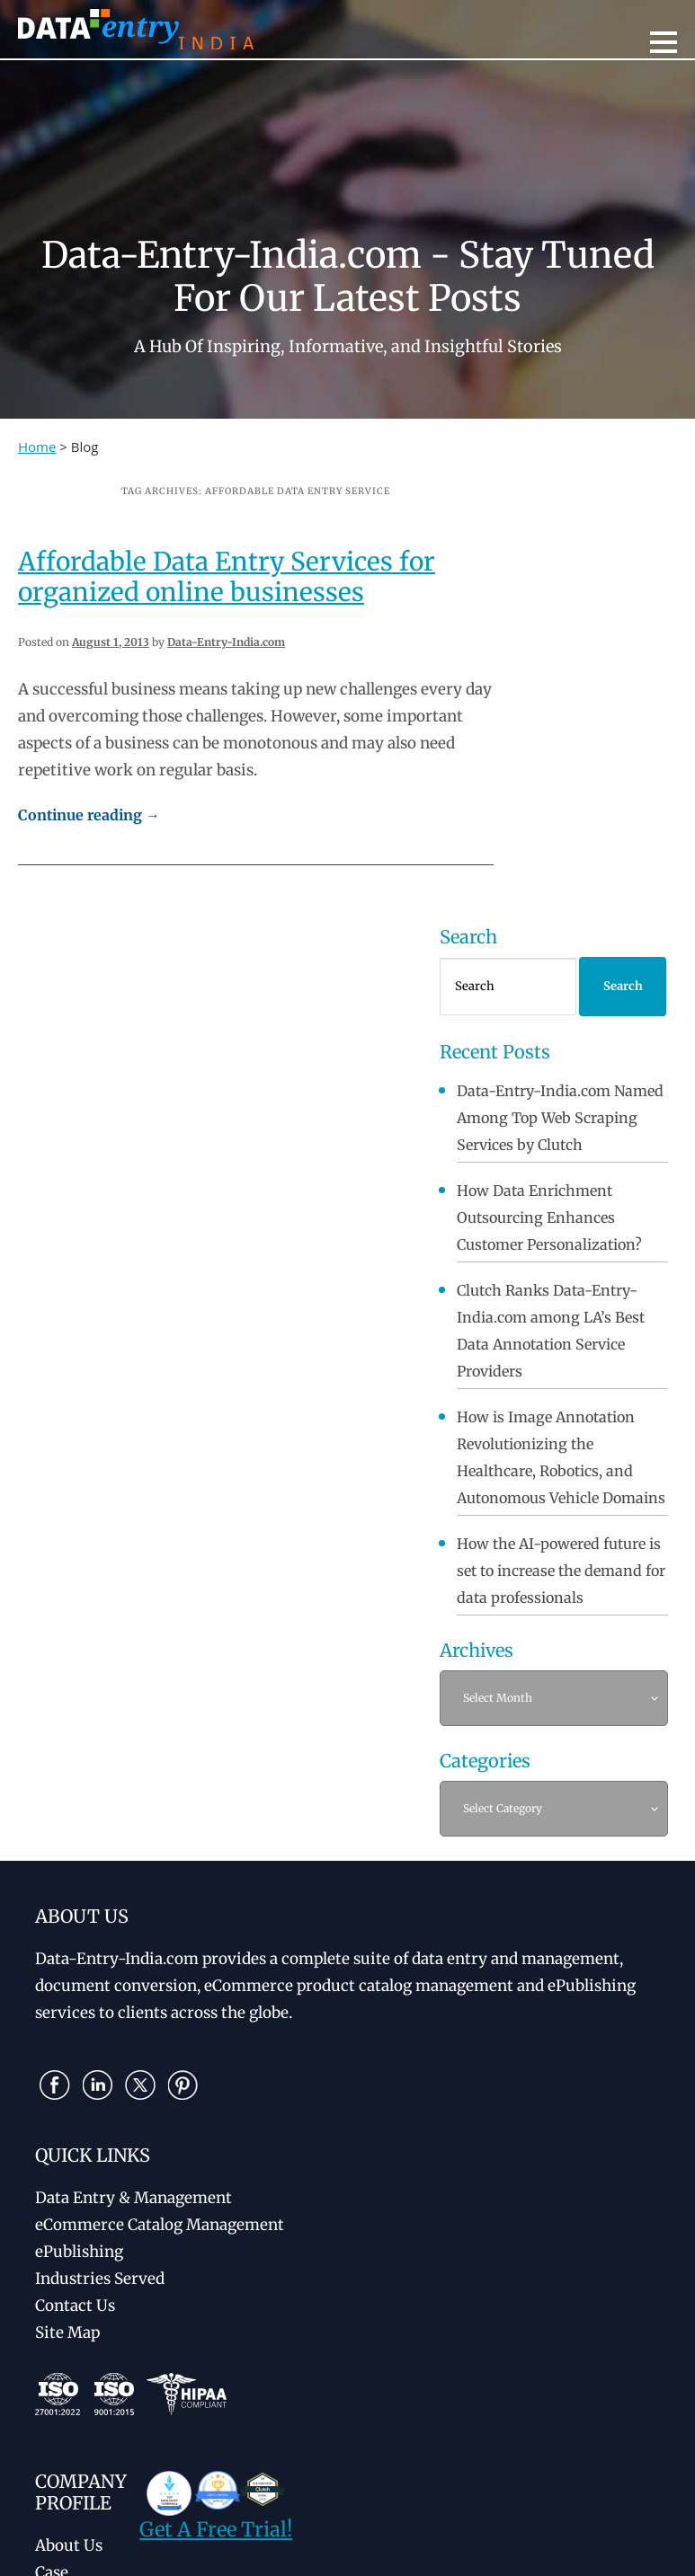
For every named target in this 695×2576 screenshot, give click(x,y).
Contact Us (75, 2305)
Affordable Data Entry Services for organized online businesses (226, 576)
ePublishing (79, 2252)
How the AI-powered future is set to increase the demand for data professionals (561, 1571)
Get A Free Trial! (215, 2529)
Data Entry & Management (133, 2198)
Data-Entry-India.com (226, 642)
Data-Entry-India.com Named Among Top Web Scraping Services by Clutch (560, 1118)
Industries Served (100, 2278)
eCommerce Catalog (159, 2225)
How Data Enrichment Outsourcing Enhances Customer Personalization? (549, 1217)
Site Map (67, 2332)
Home (37, 447)
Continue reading (89, 815)
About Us (68, 2545)
